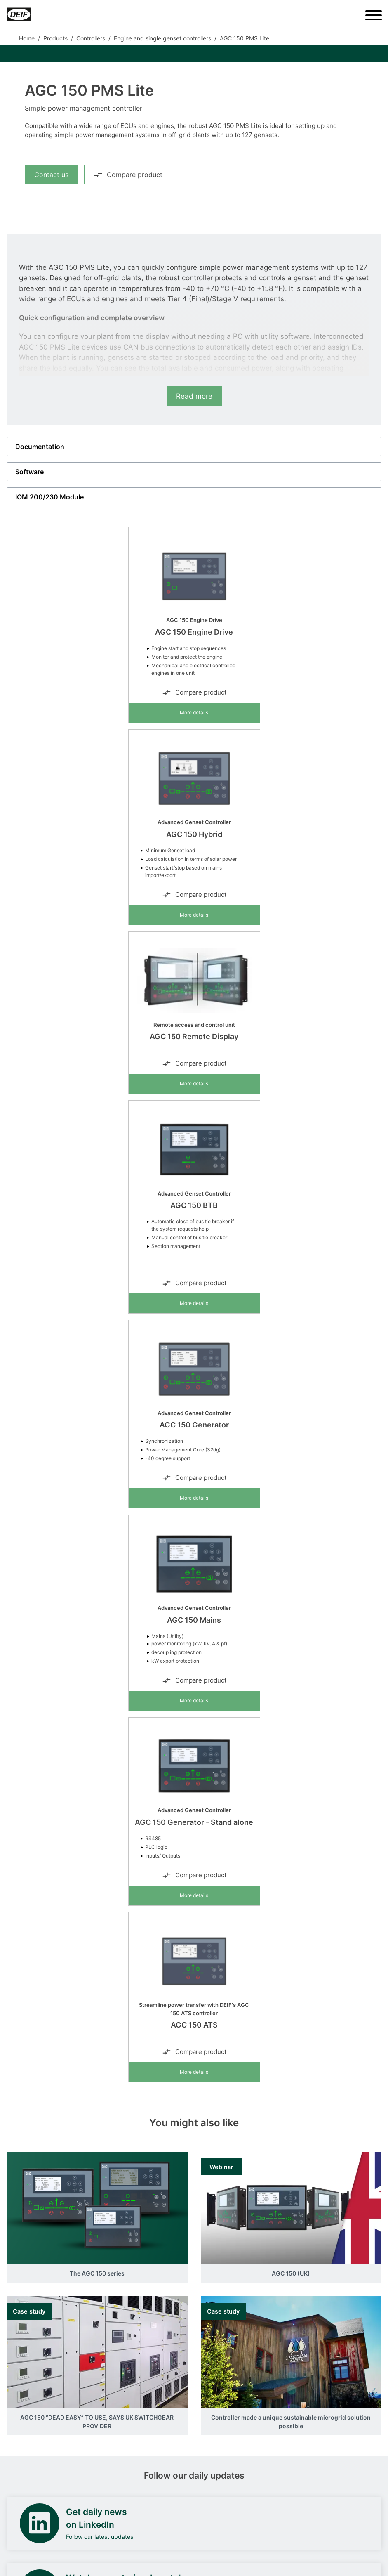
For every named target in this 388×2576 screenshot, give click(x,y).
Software (29, 472)
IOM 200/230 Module (49, 497)
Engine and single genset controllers (162, 38)
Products (55, 38)
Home (27, 38)
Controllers (90, 38)
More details (194, 712)
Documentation (39, 446)
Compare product (128, 174)
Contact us (51, 174)
